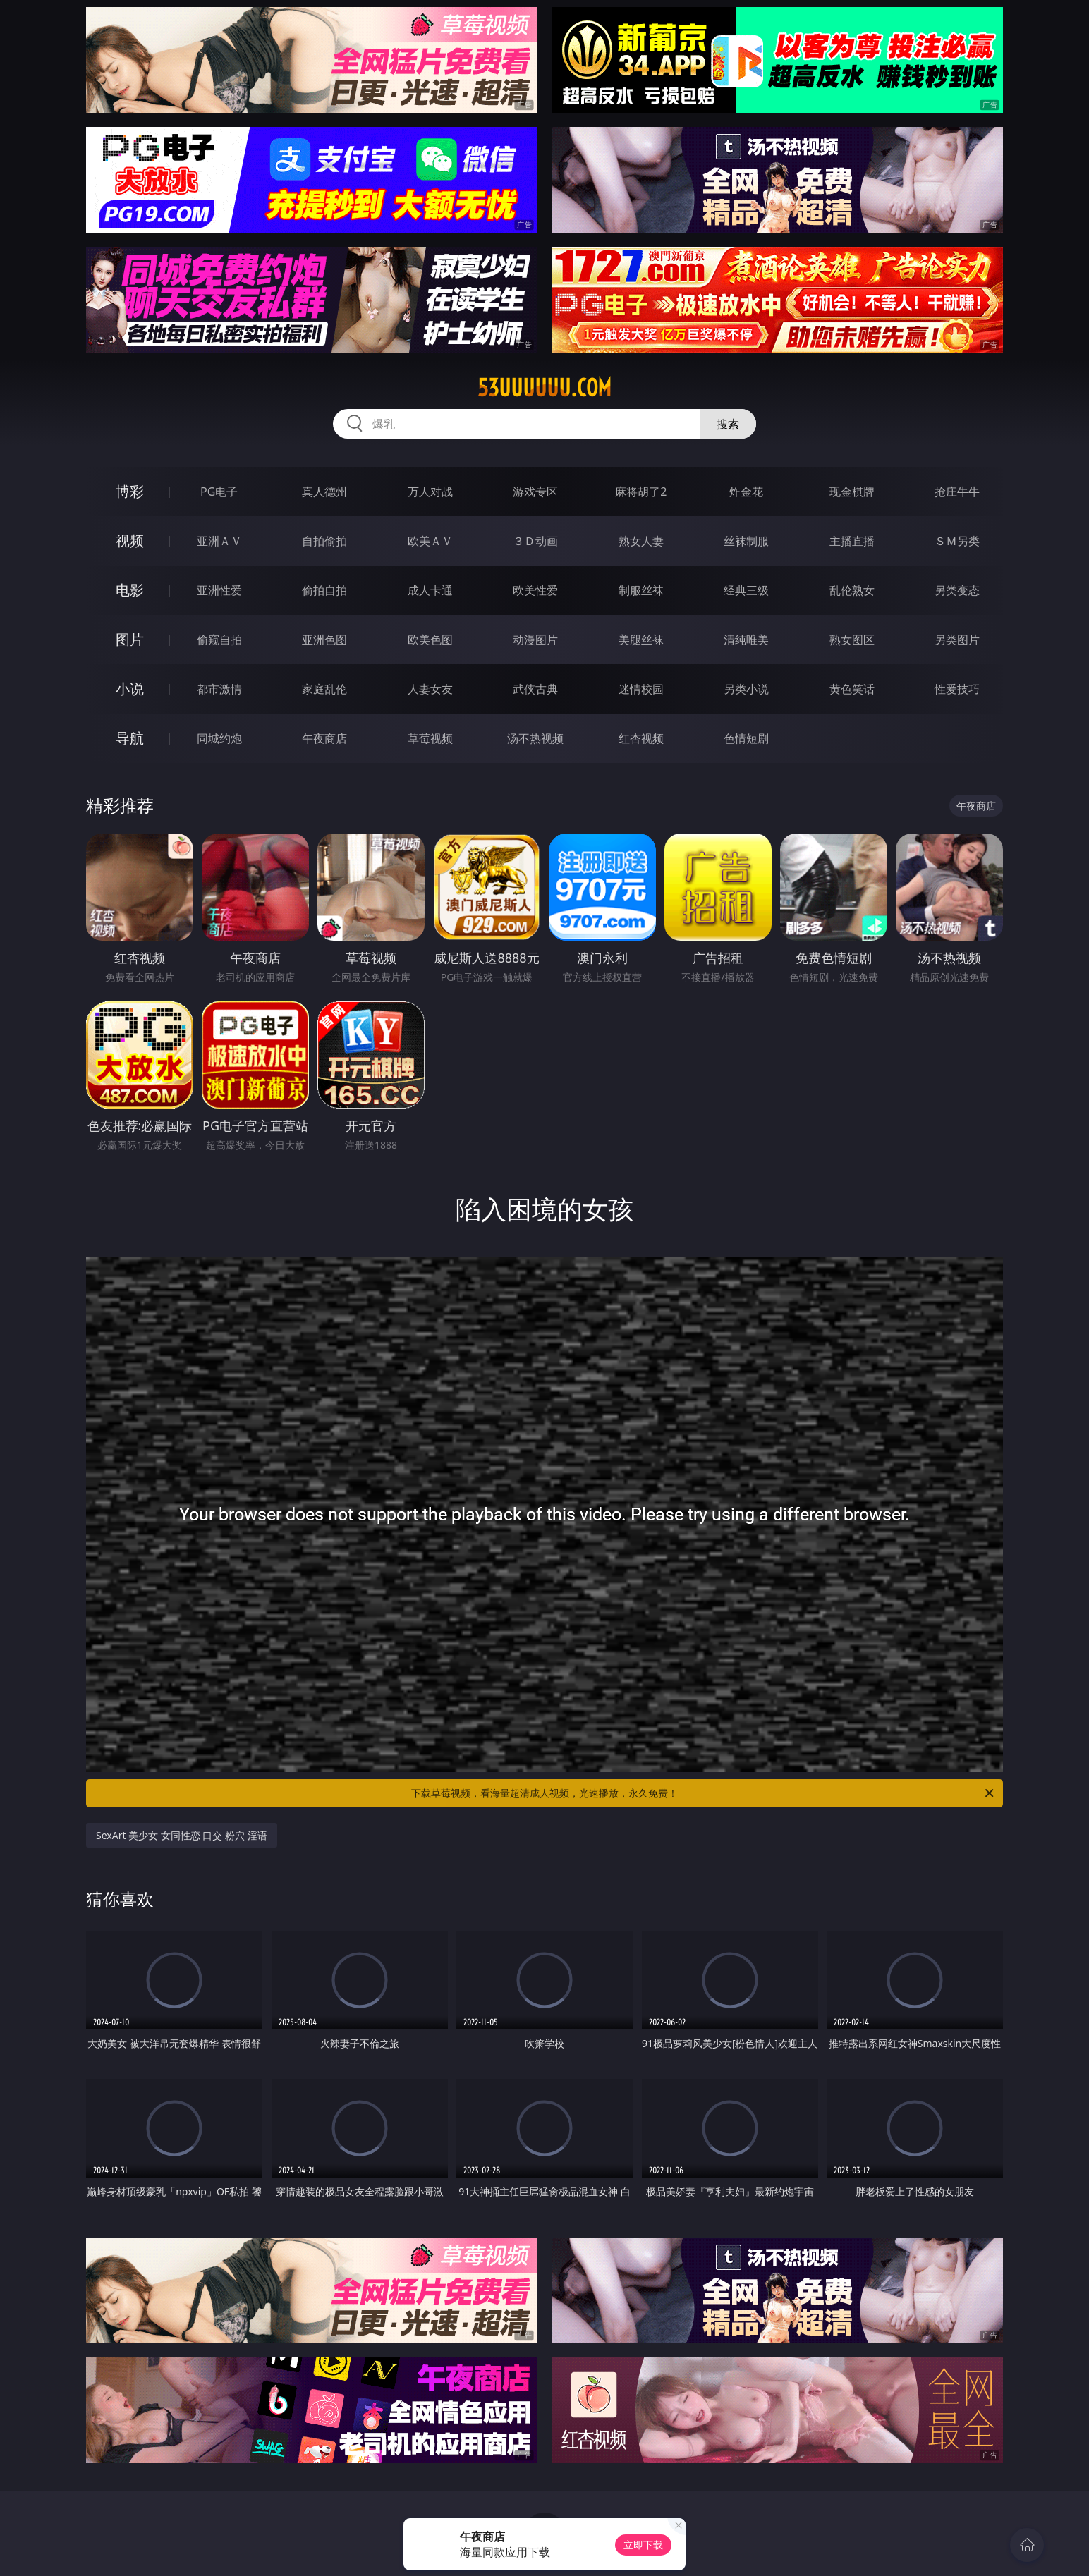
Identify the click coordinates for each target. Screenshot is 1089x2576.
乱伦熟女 (852, 590)
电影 (130, 589)
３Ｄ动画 (535, 541)
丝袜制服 (746, 541)
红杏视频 (641, 738)
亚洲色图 (324, 639)
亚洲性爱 (219, 590)
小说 (130, 688)
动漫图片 (535, 639)
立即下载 (643, 2544)
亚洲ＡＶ (219, 541)
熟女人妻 (641, 541)
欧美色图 (430, 639)
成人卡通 (430, 590)
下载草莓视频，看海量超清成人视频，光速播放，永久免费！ (703, 1793)
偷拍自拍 (324, 590)
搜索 (728, 424)
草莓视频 (430, 738)
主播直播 (852, 541)
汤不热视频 (535, 738)
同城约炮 (219, 738)
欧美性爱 (535, 590)
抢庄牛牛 (957, 491)
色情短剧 (746, 738)
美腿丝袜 (641, 639)
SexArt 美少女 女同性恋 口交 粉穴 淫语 (181, 1835)
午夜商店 (324, 738)
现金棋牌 (852, 491)
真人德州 (324, 491)
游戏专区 (535, 491)
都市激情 (219, 689)
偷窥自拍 (219, 639)
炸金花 (746, 491)
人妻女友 (430, 689)
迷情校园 (641, 689)
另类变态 (957, 590)
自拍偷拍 (324, 541)
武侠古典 (535, 689)
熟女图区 (852, 639)
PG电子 (219, 491)
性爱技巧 (957, 689)
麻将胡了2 (641, 491)
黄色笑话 (852, 689)
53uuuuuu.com (544, 388)
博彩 (130, 491)
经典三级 (746, 590)
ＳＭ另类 (957, 541)
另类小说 (746, 689)
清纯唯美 (746, 639)
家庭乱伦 (324, 689)
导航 (130, 737)
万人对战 (430, 491)
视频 (130, 540)
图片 (130, 639)
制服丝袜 (641, 590)
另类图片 (957, 639)
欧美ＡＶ (430, 541)
